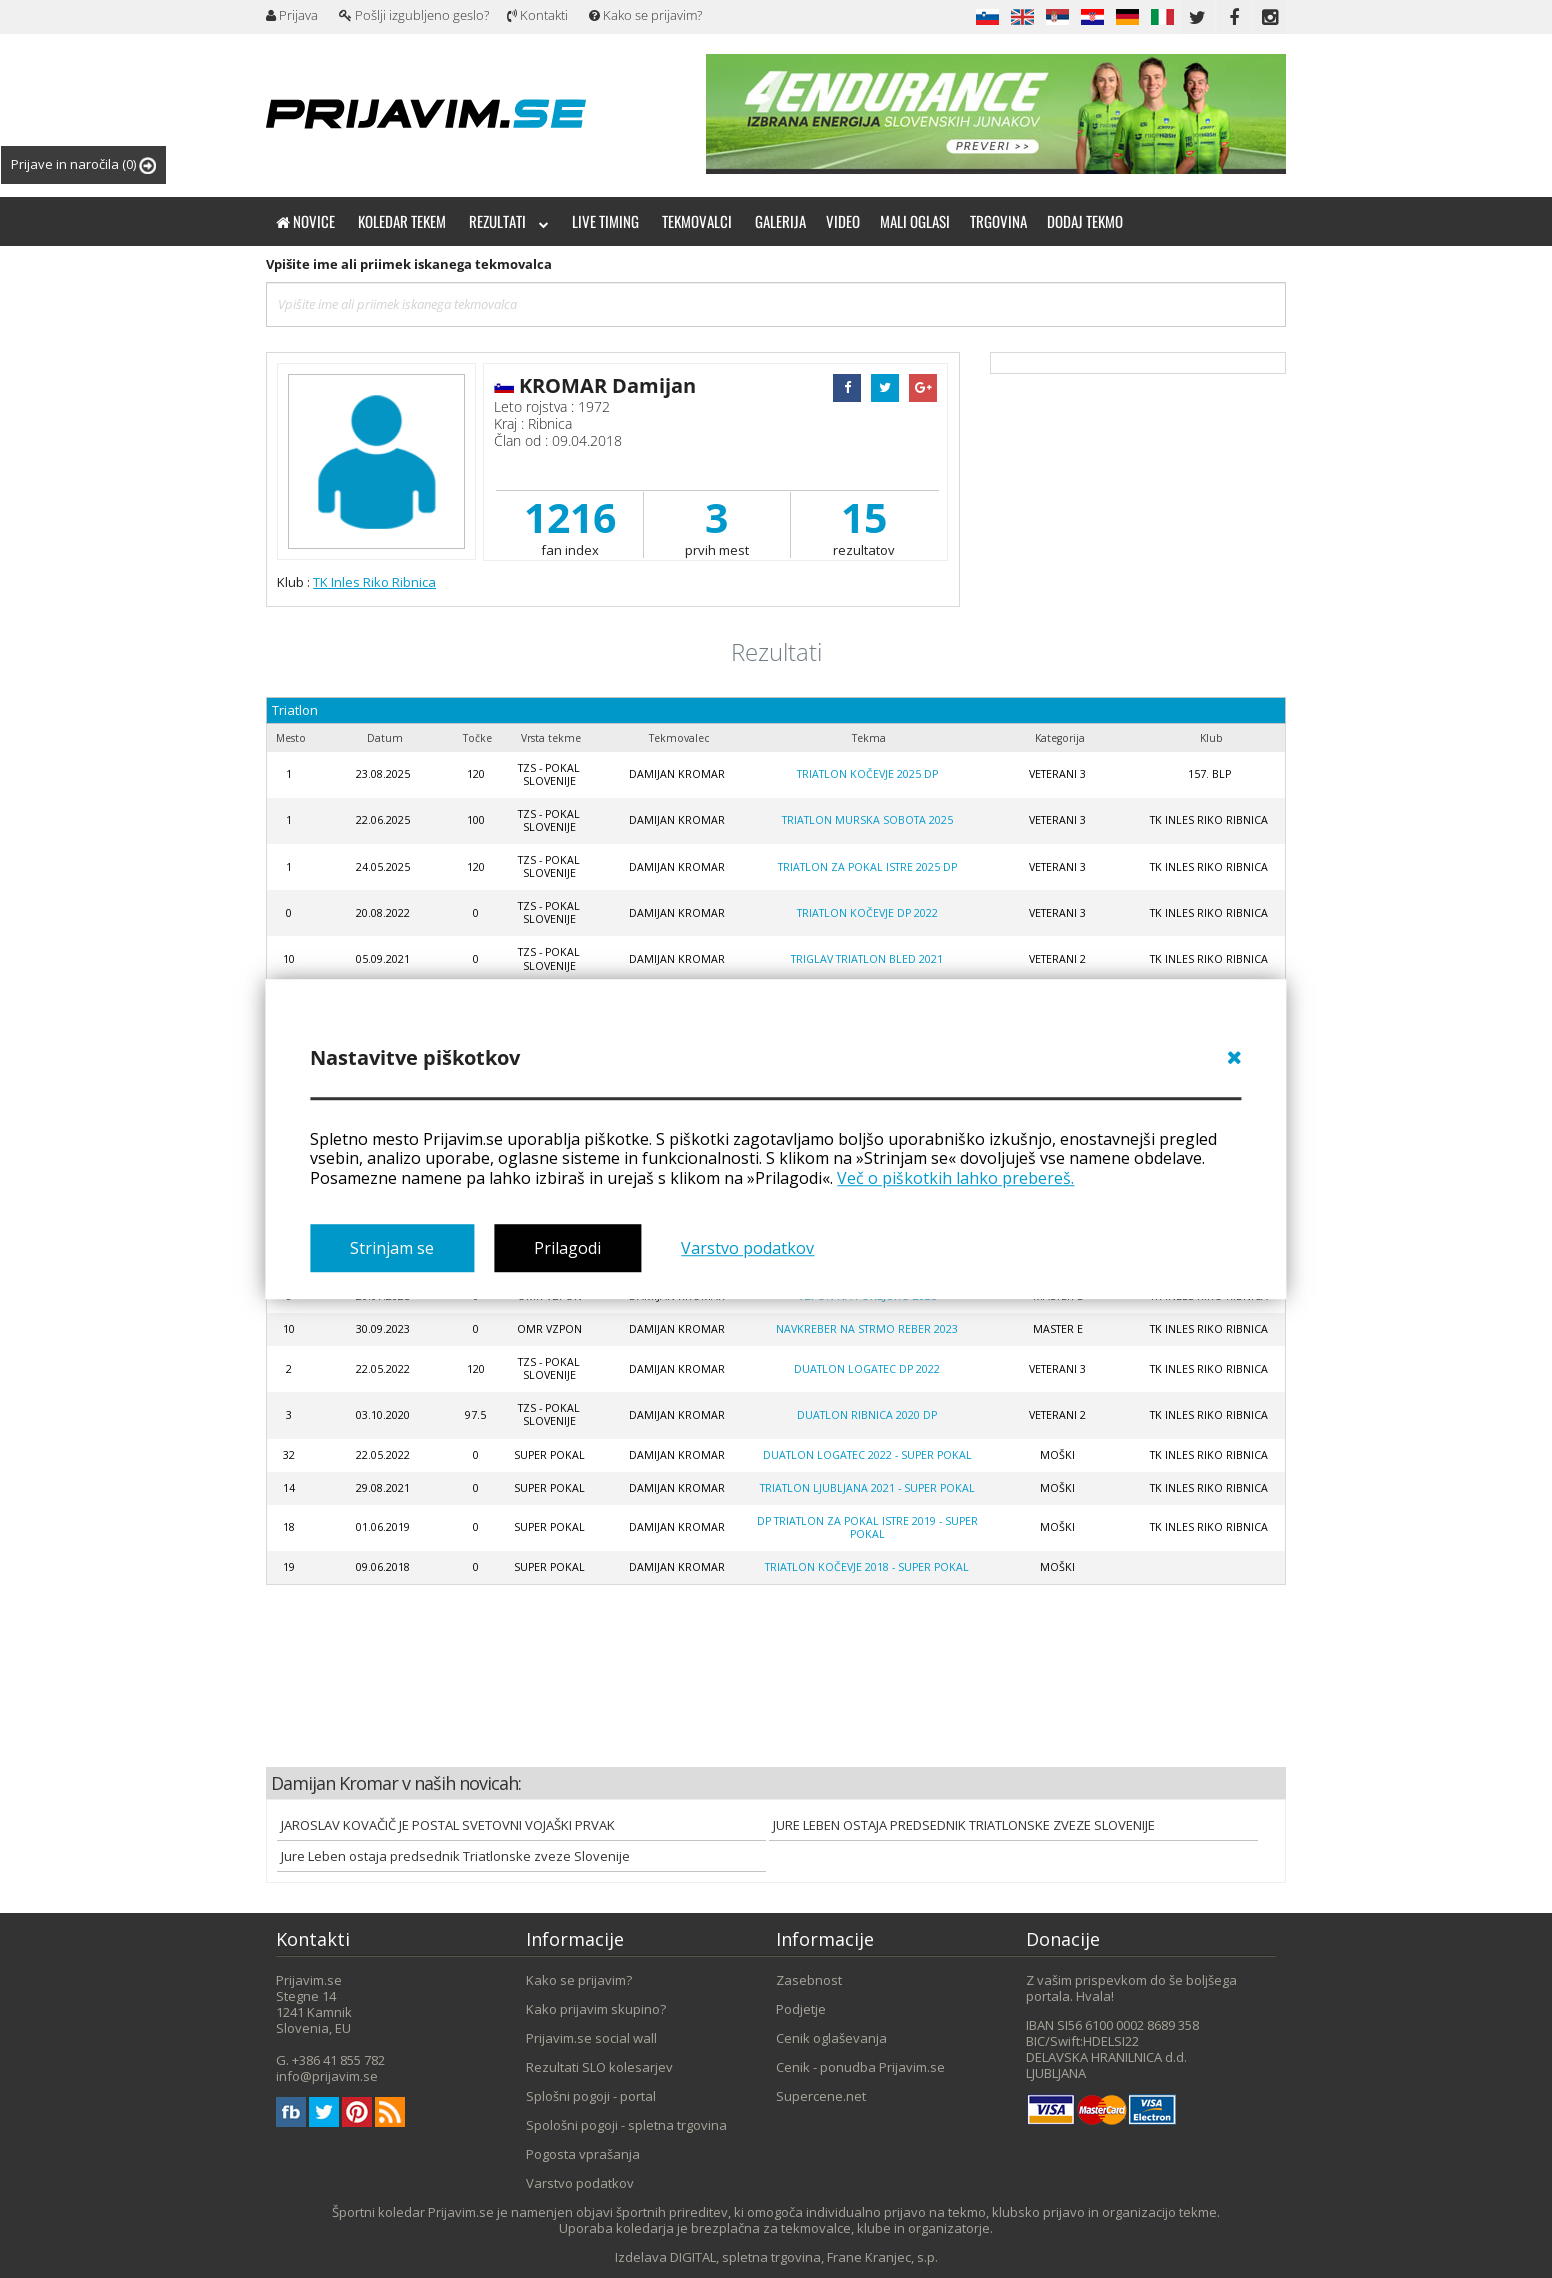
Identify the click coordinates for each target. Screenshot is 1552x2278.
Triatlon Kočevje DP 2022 (867, 913)
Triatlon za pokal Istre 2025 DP (867, 867)
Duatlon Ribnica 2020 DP (867, 1415)
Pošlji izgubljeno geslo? (414, 15)
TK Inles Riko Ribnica (374, 582)
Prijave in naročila (83, 164)
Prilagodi (567, 1248)
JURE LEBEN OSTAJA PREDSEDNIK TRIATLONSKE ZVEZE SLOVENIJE (964, 1825)
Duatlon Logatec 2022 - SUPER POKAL (867, 1455)
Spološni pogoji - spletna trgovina (626, 2125)
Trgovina (998, 221)
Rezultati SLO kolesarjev (599, 2067)
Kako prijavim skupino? (596, 2009)
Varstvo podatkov (747, 1248)
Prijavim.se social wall (591, 2038)
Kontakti (537, 15)
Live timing (605, 221)
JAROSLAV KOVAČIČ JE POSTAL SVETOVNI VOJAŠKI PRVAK (448, 1825)
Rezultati (509, 221)
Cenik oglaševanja (831, 2038)
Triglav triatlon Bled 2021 (867, 959)
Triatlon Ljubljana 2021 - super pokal (867, 1488)
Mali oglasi (915, 221)
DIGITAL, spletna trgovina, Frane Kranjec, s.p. (804, 2257)
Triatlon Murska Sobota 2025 (867, 820)
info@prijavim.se (327, 2076)
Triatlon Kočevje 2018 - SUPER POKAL (867, 1567)
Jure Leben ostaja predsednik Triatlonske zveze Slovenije (455, 1856)
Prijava (292, 15)
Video (843, 221)
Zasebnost (809, 1980)
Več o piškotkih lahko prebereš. (955, 1178)
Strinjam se (392, 1248)
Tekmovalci (697, 221)
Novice (305, 221)
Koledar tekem (402, 221)
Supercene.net (821, 2096)
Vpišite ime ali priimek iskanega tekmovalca (409, 264)
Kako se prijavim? (645, 15)
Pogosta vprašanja (583, 2154)
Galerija (780, 221)
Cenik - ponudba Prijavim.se (860, 2067)
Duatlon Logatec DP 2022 (867, 1369)
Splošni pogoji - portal (591, 2096)
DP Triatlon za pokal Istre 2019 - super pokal (867, 1527)
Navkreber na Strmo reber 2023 (867, 1329)
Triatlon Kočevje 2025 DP (867, 774)
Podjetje (801, 2009)
